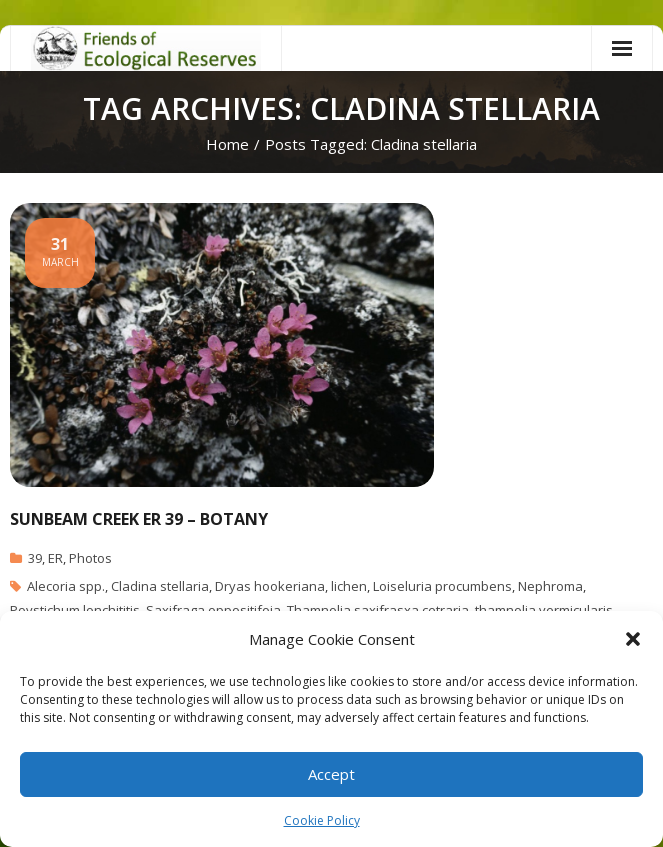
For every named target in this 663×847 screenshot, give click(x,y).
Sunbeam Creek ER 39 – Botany (139, 519)
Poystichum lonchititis (75, 610)
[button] (633, 639)
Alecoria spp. (66, 586)
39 (35, 558)
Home (227, 144)
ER (55, 558)
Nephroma (550, 586)
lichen (349, 586)
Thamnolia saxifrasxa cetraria (378, 610)
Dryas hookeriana (270, 586)
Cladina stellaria (160, 586)
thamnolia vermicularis (544, 610)
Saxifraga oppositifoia (213, 610)
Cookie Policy (322, 820)
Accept (331, 774)
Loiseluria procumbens (442, 586)
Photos (90, 558)
